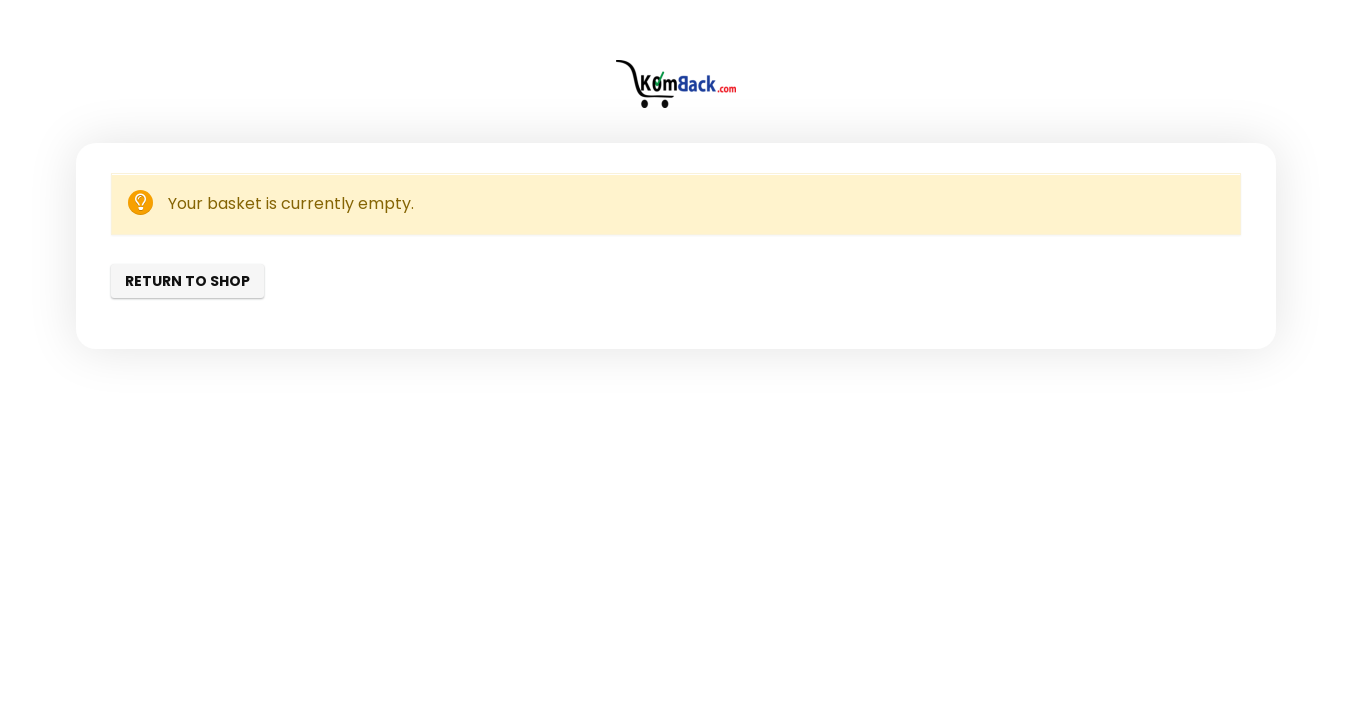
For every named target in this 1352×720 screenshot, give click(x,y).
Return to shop (187, 281)
